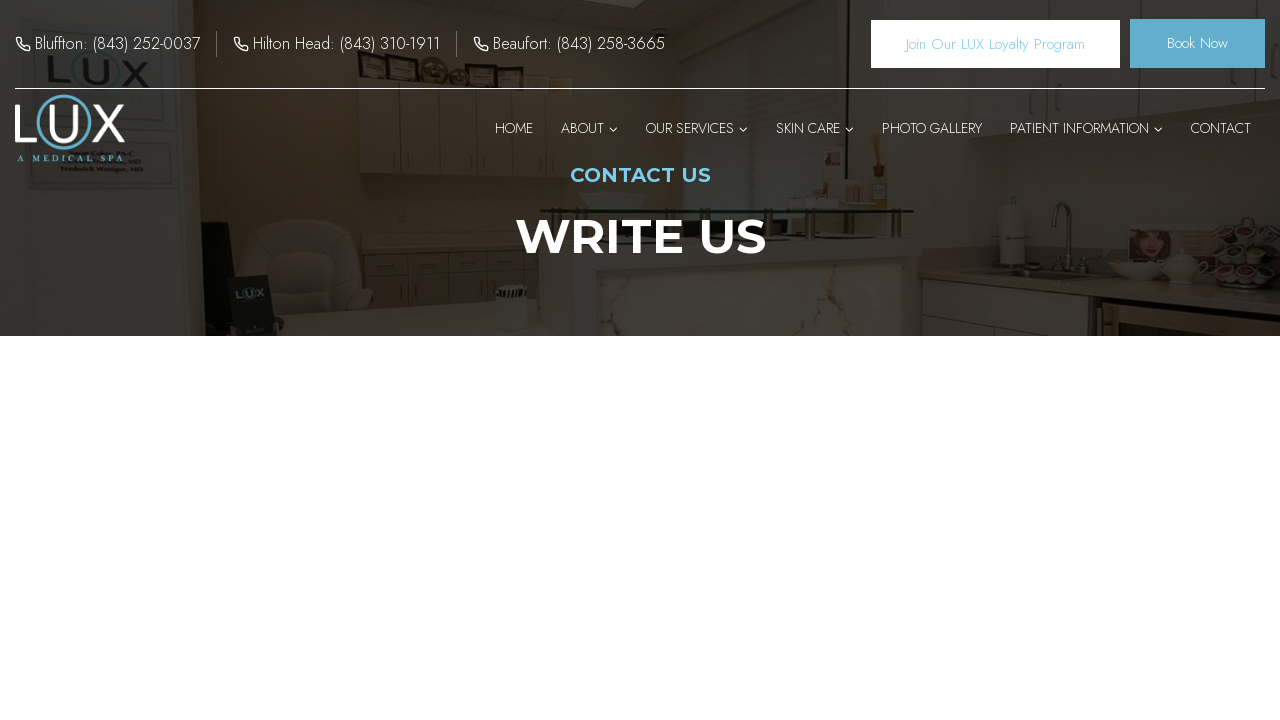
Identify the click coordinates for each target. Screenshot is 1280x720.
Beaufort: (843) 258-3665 (579, 43)
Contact (1221, 128)
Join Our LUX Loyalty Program (995, 44)
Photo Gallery (932, 128)
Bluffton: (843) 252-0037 (117, 43)
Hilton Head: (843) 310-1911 (346, 43)
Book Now (1197, 43)
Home (514, 128)
